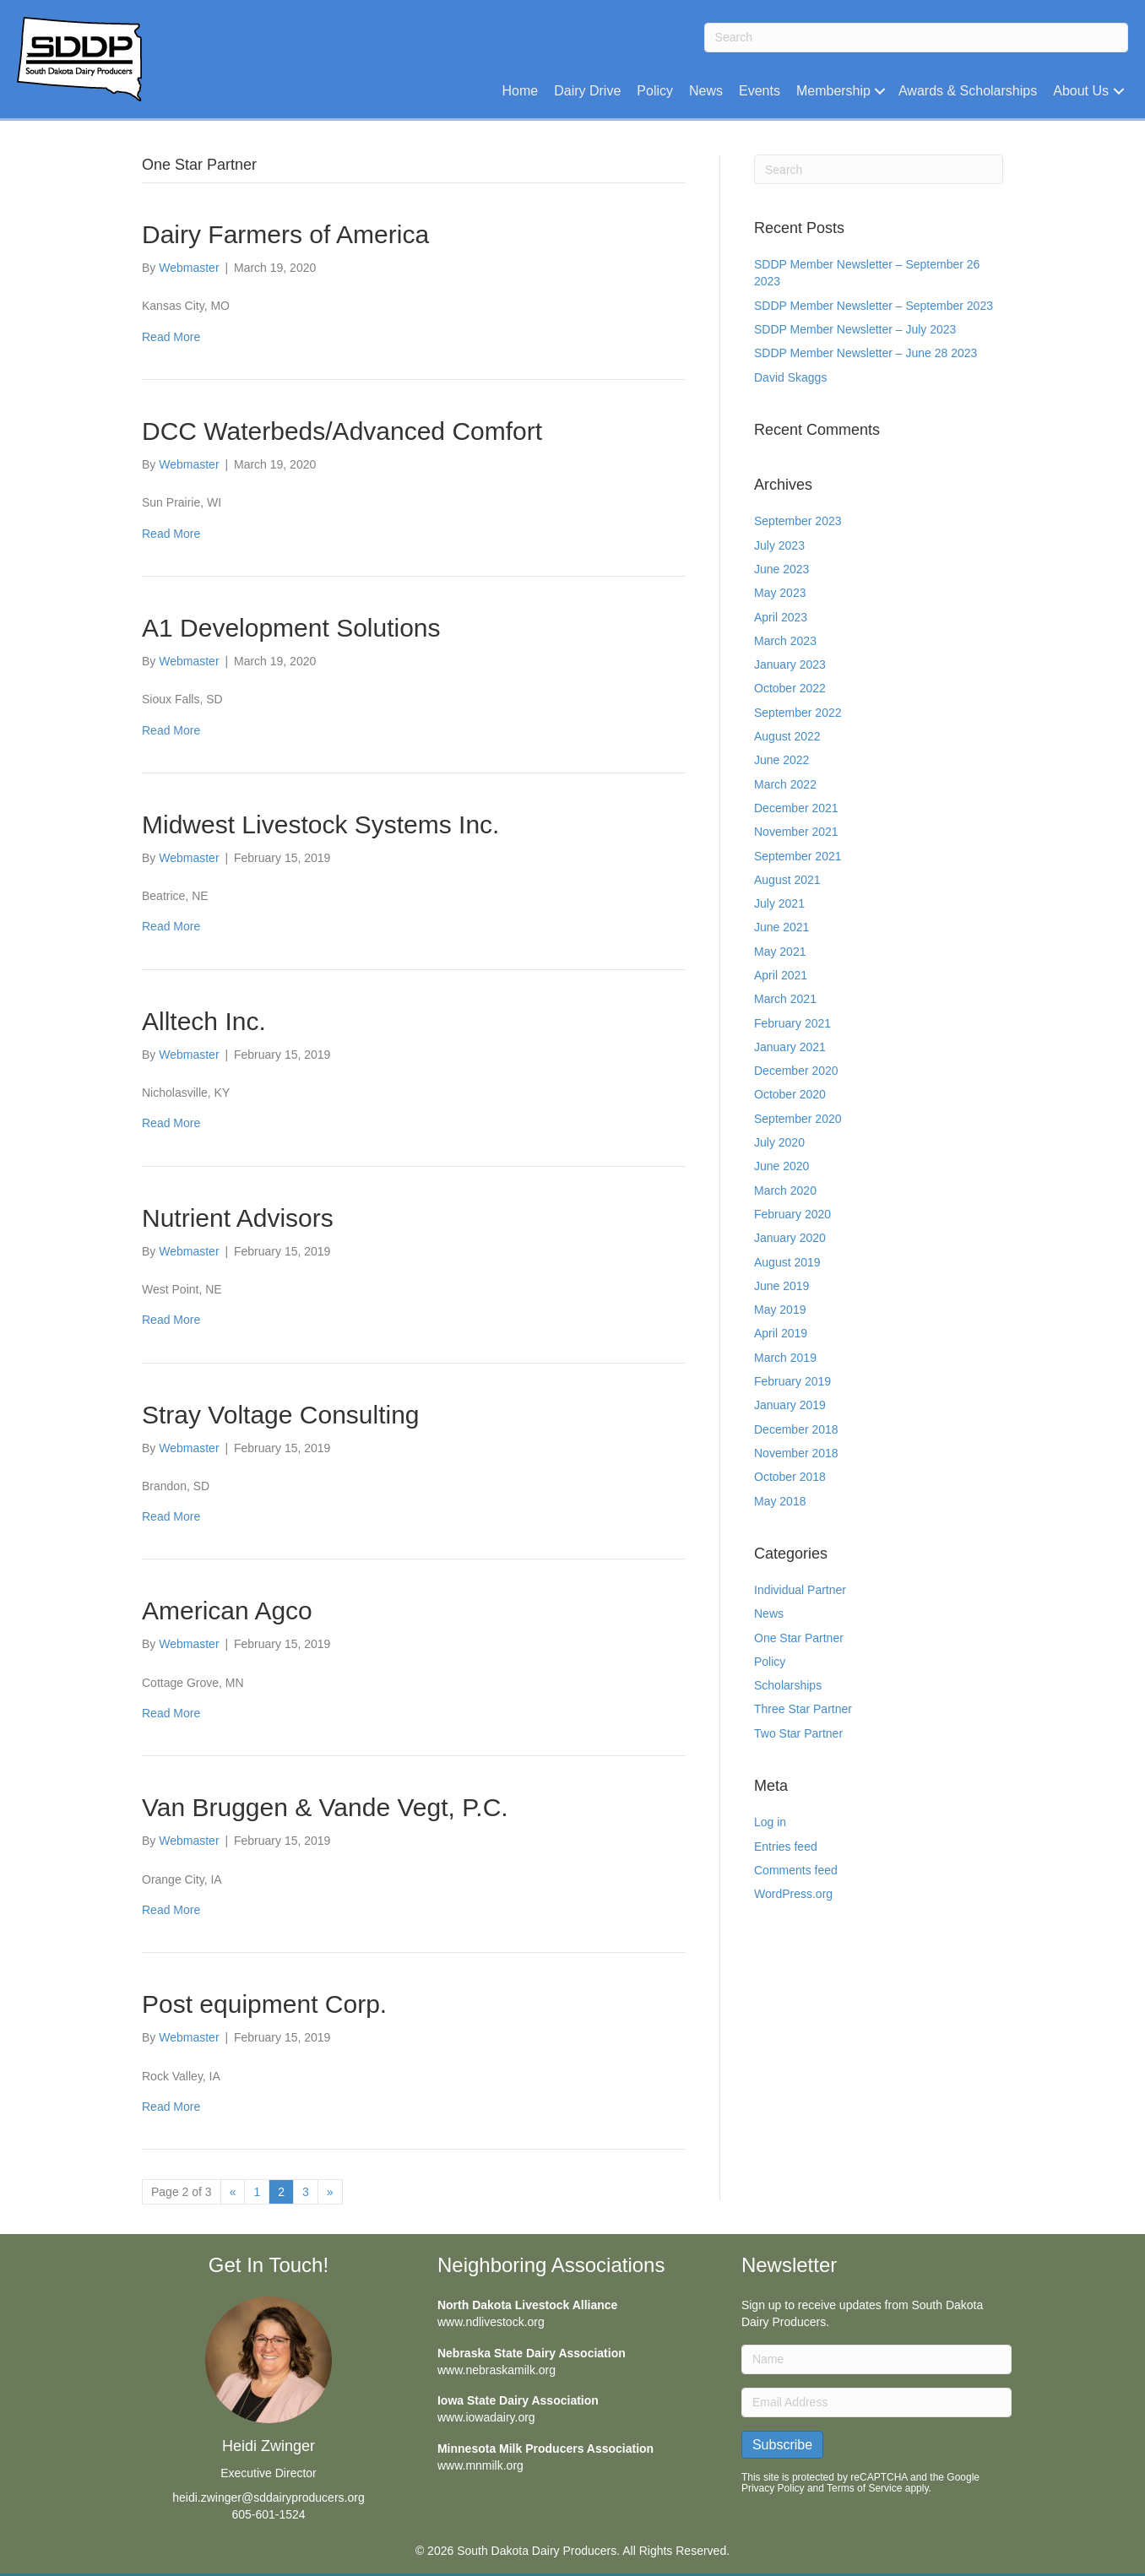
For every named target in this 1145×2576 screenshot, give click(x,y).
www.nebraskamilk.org (496, 2370)
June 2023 (781, 569)
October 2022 (790, 688)
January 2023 (790, 664)
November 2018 (796, 1453)
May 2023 (780, 592)
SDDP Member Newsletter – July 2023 (855, 329)
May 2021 (780, 951)
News (769, 1613)
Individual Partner (800, 1590)
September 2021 (798, 856)
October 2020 (790, 1094)
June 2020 (781, 1166)
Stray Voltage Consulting (281, 1415)
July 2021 (779, 903)
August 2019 (787, 1262)
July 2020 (779, 1142)
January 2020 (790, 1238)
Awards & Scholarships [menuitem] (967, 91)
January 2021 (790, 1047)
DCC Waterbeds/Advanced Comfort (342, 431)
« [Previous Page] (233, 2192)
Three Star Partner (803, 1709)
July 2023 (779, 545)
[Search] (916, 37)
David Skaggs (790, 377)
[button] (880, 90)
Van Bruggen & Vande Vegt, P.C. (325, 1807)
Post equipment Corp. (264, 2004)
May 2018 (780, 1501)
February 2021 (792, 1023)
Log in (770, 1822)
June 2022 (781, 760)
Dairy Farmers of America (285, 234)
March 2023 (785, 641)
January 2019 (790, 1405)
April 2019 (780, 1333)
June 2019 (781, 1286)
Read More (171, 337)
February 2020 (792, 1214)
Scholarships (788, 1685)
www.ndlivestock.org (491, 2322)
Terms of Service (864, 2488)
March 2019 (785, 1357)
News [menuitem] (706, 91)
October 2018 (790, 1476)
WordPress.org (793, 1894)
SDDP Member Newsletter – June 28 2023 (865, 353)
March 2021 (785, 999)
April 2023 (780, 617)
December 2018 (796, 1429)
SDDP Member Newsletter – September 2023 (873, 305)
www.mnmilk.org (480, 2465)
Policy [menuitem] (655, 91)
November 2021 (796, 831)
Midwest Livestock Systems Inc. (320, 824)
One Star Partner (799, 1638)
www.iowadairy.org (486, 2417)
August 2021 (787, 880)
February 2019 (792, 1381)
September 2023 (798, 521)
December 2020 (796, 1070)
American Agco (227, 1610)
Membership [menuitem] (833, 91)
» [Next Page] (330, 2192)
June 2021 (781, 927)
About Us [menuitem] (1081, 91)
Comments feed (796, 1870)
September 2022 (798, 712)
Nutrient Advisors (238, 1218)
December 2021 (796, 808)
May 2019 (780, 1309)
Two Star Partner (798, 1733)
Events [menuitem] (759, 91)
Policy (769, 1661)
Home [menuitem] (520, 91)
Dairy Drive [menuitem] (587, 91)
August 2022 (787, 736)
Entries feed (785, 1846)
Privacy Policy (773, 2488)
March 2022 (785, 784)
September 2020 (798, 1118)
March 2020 (785, 1190)
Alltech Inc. (204, 1021)
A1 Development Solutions (291, 628)
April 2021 (780, 975)
